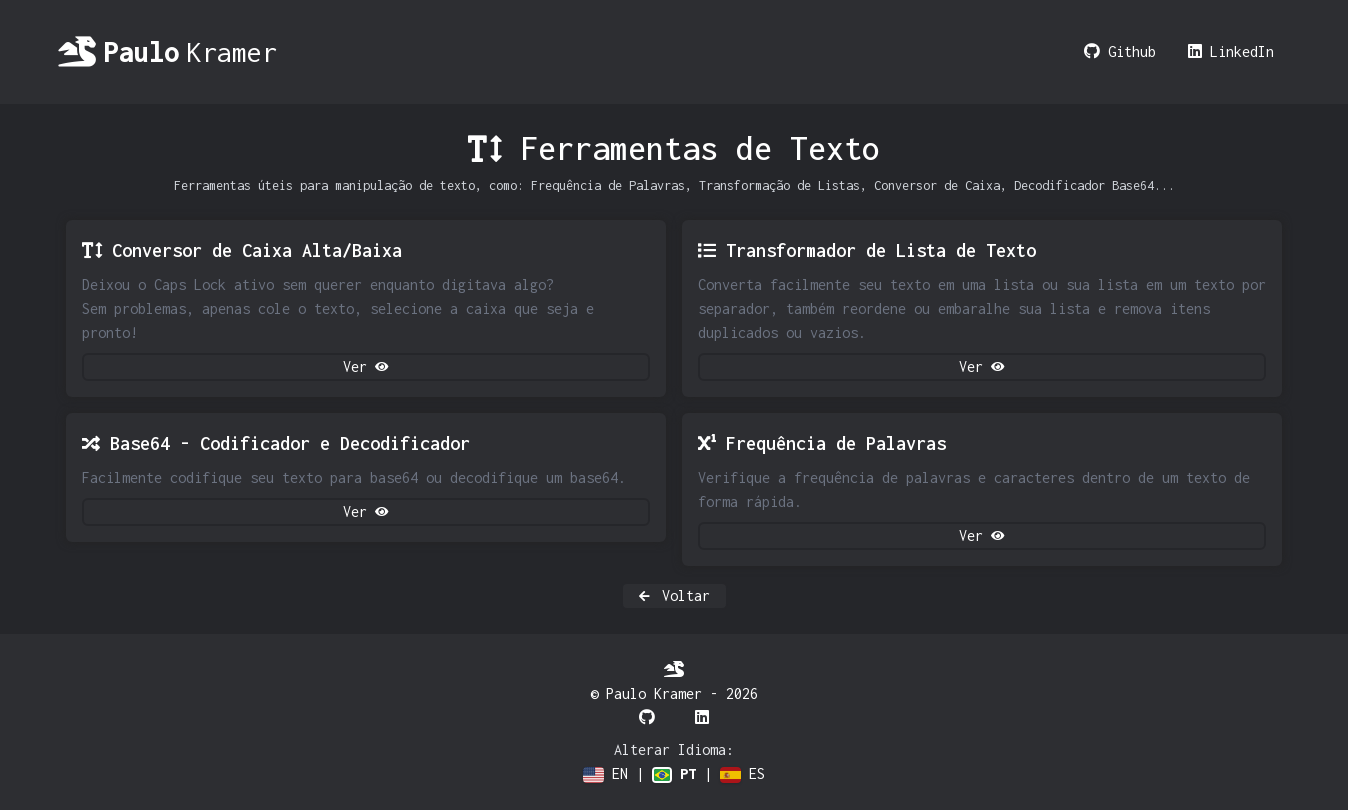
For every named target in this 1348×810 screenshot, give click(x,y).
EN (605, 774)
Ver (366, 366)
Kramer (167, 52)
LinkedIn (1231, 51)
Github (1120, 51)
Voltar (674, 596)
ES (742, 774)
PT (674, 774)
